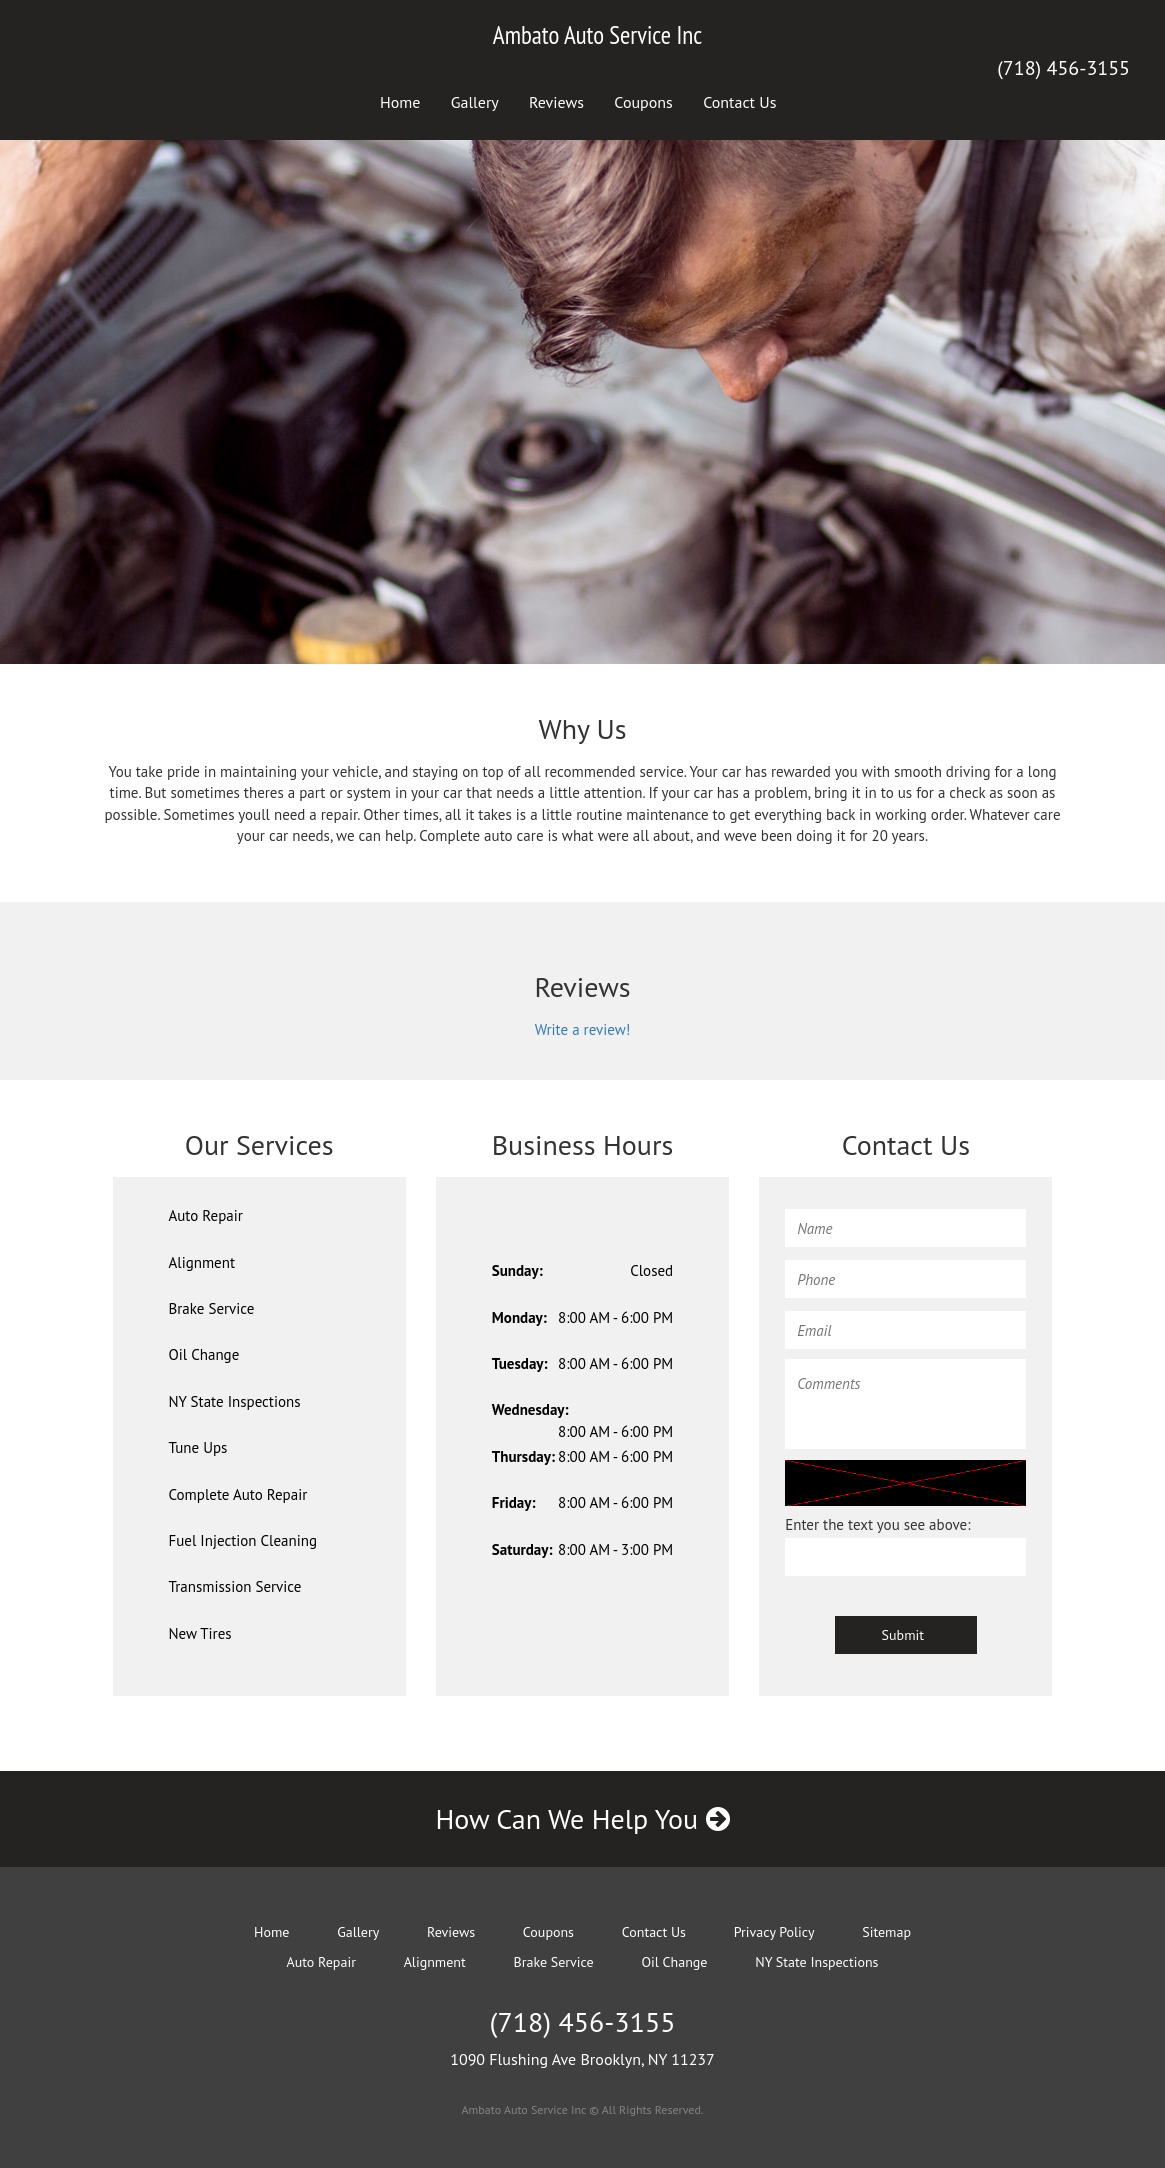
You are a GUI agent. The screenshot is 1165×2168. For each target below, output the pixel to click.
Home (400, 102)
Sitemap (886, 1932)
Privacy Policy (774, 1932)
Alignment (202, 1262)
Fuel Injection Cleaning (243, 1540)
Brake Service (212, 1308)
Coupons (643, 102)
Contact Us (739, 102)
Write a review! (583, 1029)
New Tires (200, 1633)
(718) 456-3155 (1063, 68)
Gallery (475, 102)
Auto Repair (206, 1215)
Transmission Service (235, 1586)
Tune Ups (198, 1447)
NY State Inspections (235, 1401)
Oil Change (204, 1354)
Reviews (556, 102)
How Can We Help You (582, 1818)
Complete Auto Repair (238, 1494)
